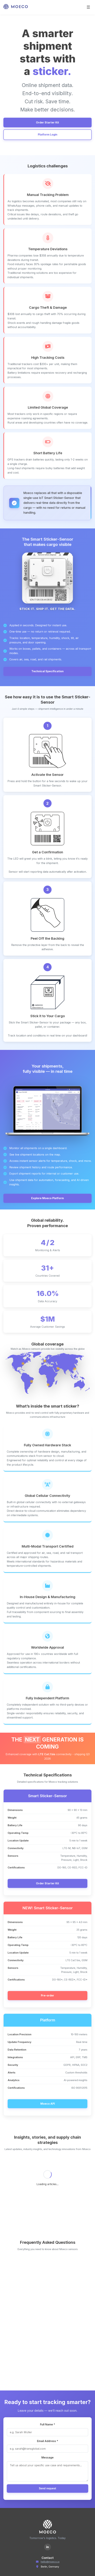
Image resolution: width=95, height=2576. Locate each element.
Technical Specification (47, 671)
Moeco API (47, 2108)
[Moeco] (47, 2526)
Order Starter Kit (47, 122)
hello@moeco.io (50, 2561)
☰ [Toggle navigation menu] (88, 7)
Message (47, 2457)
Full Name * (47, 2424)
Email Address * (47, 2441)
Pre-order (47, 2000)
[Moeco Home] (15, 7)
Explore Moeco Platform (47, 1198)
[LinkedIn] (47, 2547)
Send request (47, 2488)
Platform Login (47, 134)
